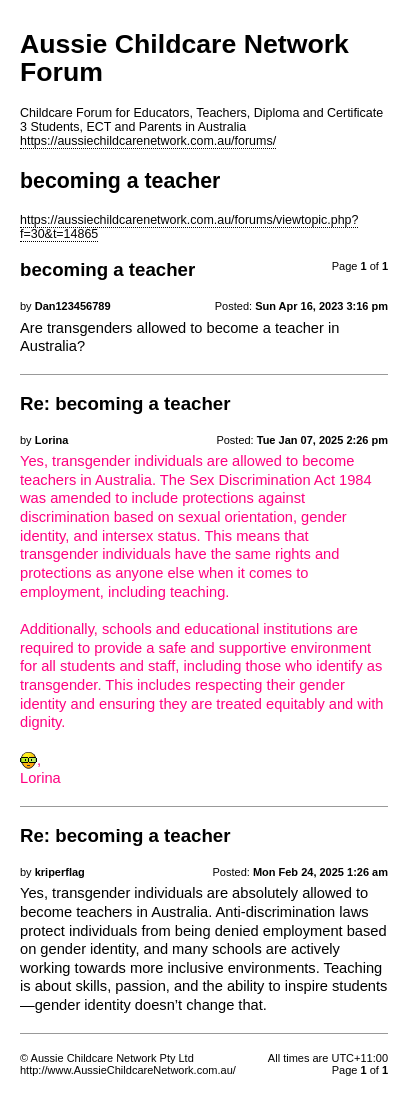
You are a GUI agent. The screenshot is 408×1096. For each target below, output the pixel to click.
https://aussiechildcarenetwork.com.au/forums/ (148, 141)
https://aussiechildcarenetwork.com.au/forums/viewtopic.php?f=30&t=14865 (189, 227)
